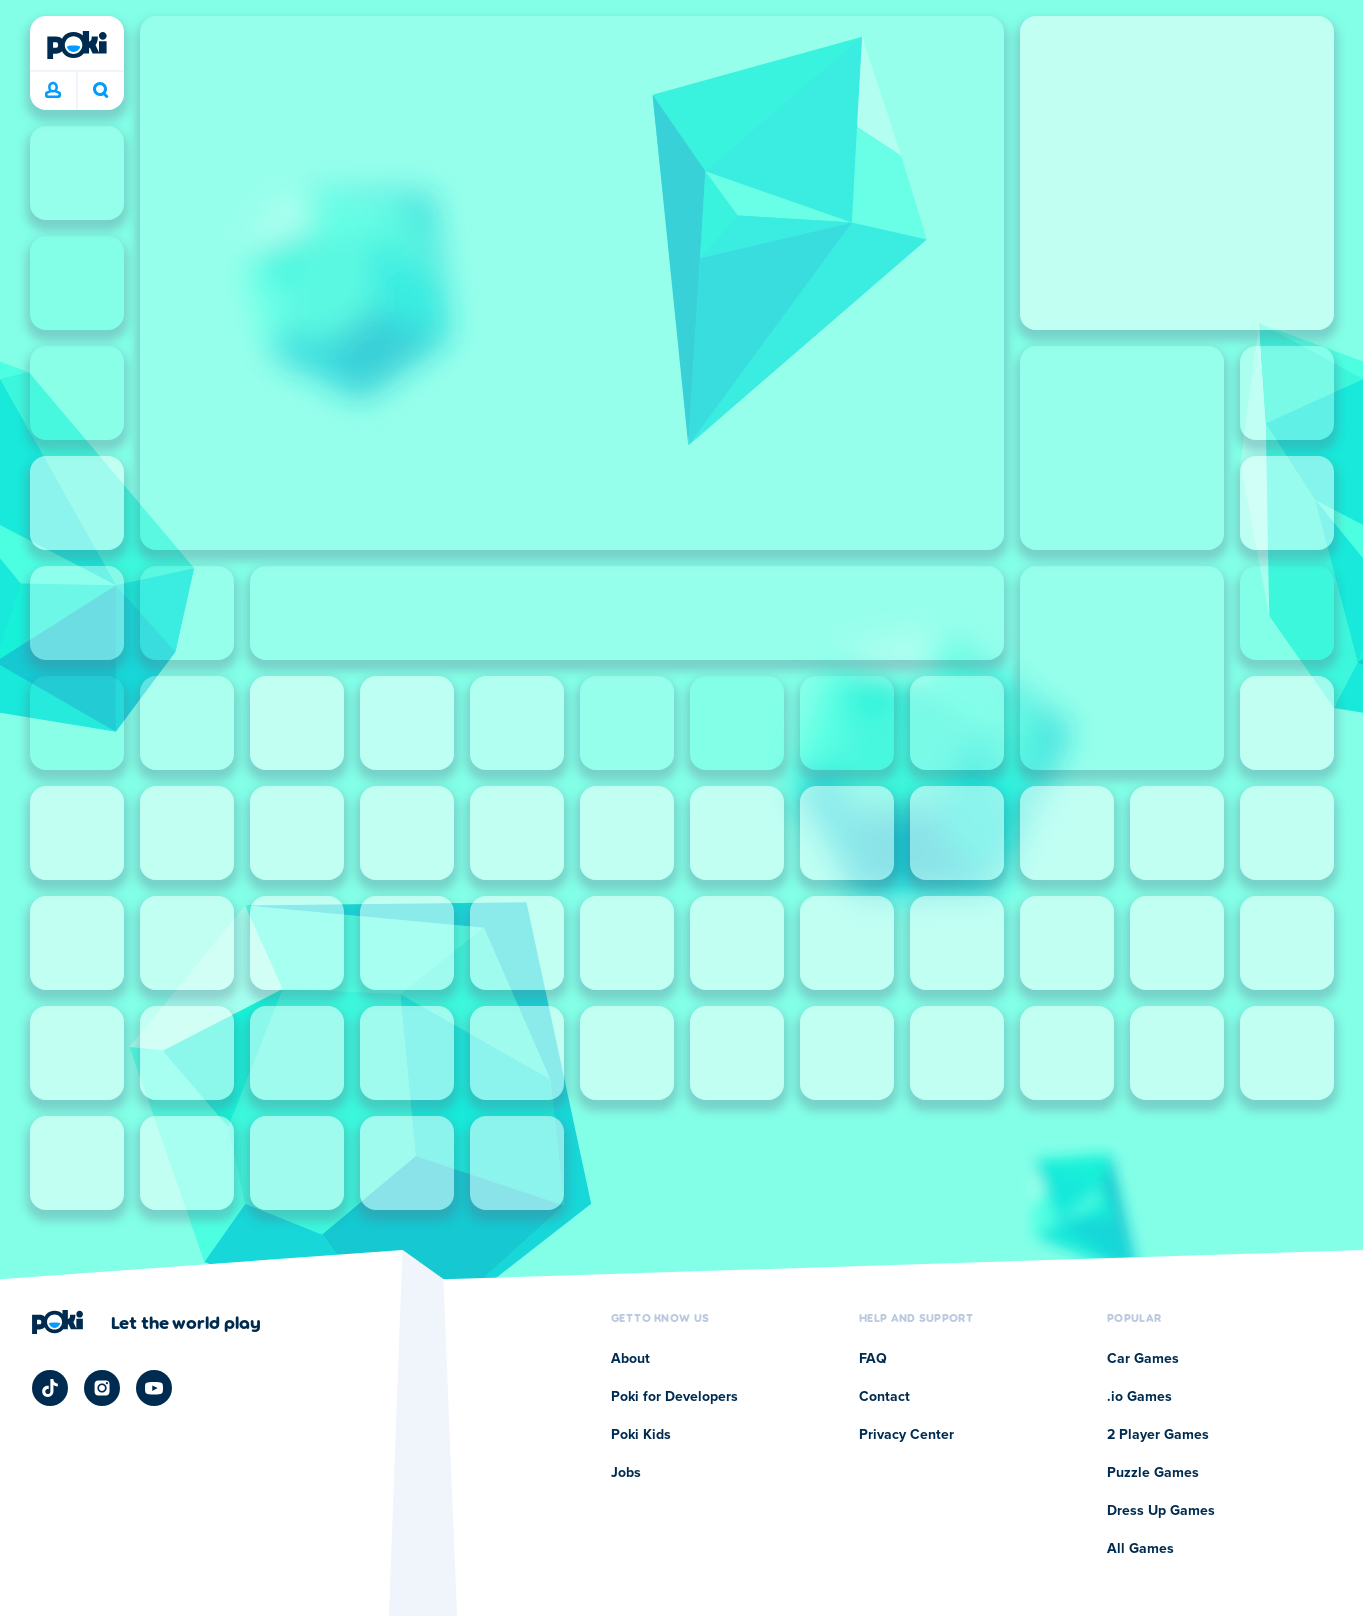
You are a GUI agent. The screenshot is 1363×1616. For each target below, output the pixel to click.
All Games (1140, 1549)
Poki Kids (641, 1435)
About (630, 1359)
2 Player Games (1158, 1435)
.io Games (1139, 1397)
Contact (884, 1397)
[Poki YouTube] (154, 1388)
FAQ (873, 1359)
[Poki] (77, 45)
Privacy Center (906, 1435)
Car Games (1143, 1359)
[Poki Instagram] (102, 1388)
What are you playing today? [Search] (101, 90)
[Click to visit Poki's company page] (146, 1322)
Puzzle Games (1153, 1473)
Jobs (626, 1473)
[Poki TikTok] (50, 1388)
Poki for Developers (674, 1397)
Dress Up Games (1161, 1511)
